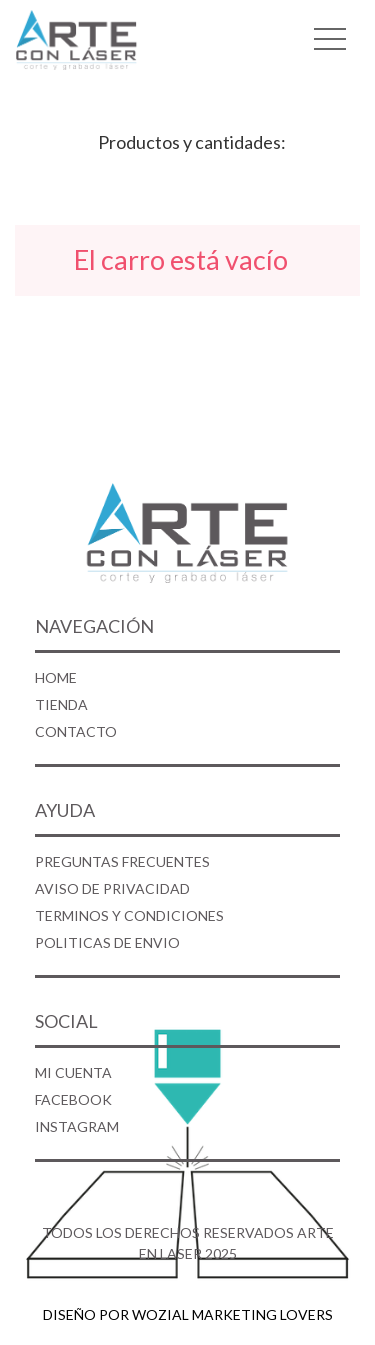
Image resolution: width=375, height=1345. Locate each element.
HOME (56, 677)
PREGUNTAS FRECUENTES (122, 861)
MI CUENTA (73, 1072)
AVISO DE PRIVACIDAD (112, 888)
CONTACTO (76, 731)
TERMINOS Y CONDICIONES (129, 915)
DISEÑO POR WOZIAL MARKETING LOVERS (188, 1314)
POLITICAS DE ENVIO (107, 942)
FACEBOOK (73, 1099)
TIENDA (61, 704)
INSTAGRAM (77, 1126)
